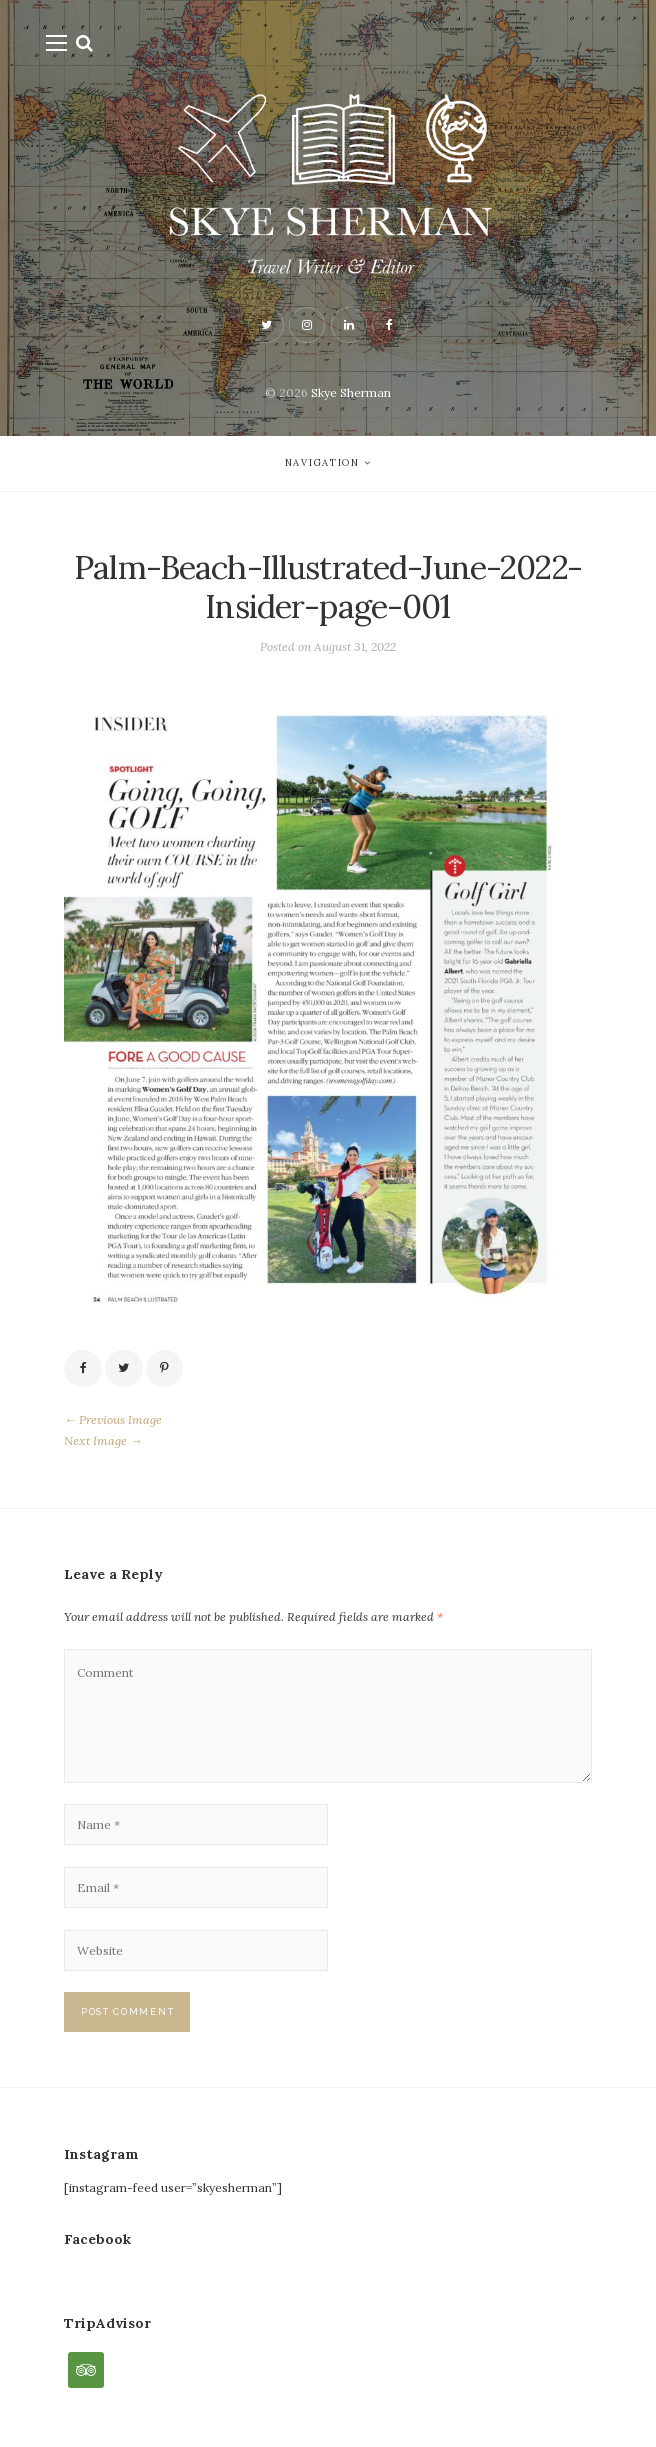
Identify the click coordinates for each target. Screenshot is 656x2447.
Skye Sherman (351, 392)
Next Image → (103, 1440)
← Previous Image (113, 1419)
